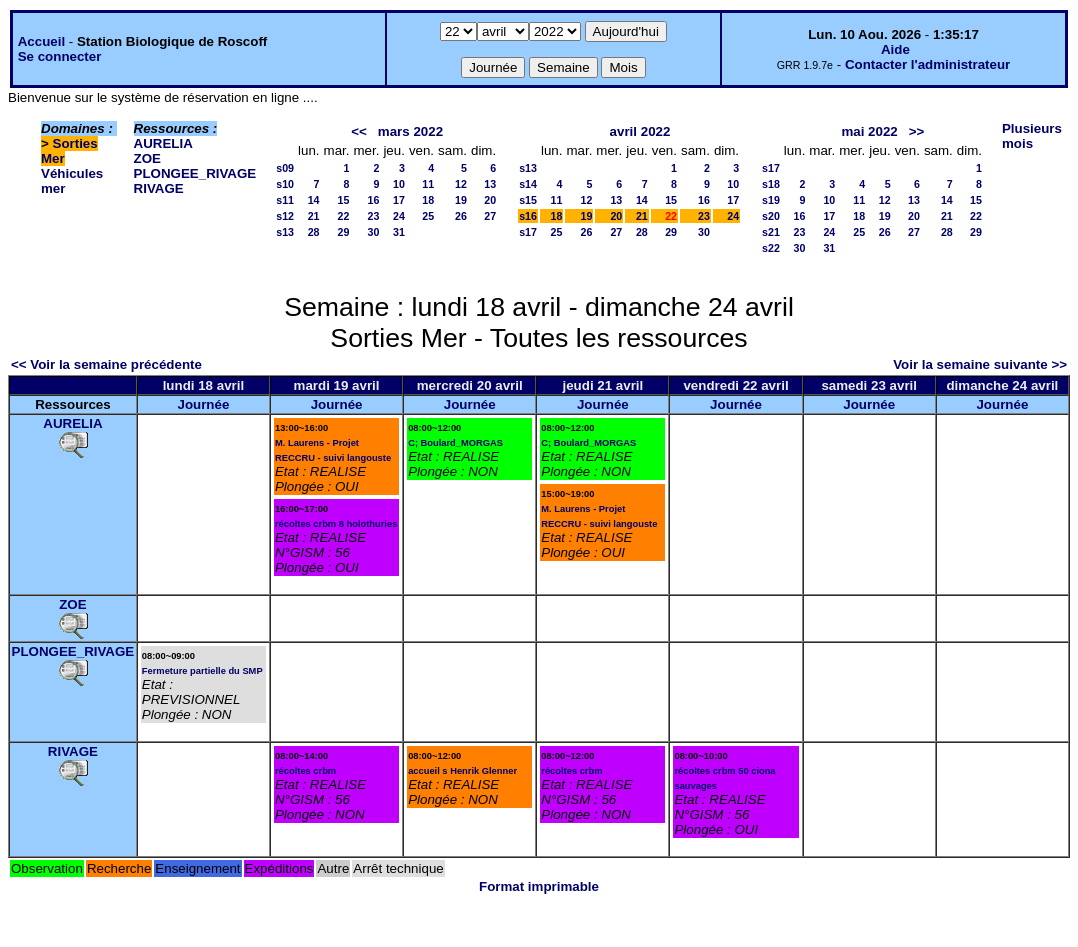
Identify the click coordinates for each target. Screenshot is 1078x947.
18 (428, 200)
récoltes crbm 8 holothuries (336, 524)
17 (399, 200)
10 (399, 184)
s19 (771, 200)
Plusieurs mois (1032, 136)
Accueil (41, 41)
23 (374, 216)
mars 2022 (410, 131)
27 (490, 216)
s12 (285, 216)
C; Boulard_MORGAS (455, 443)
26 (461, 216)
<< (359, 131)
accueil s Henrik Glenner (462, 771)
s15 (528, 200)
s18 (771, 184)
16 (374, 200)
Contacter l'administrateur (927, 64)
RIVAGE (159, 188)
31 (399, 232)
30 (374, 232)
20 (490, 200)
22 (344, 216)
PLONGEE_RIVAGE (195, 173)
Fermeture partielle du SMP (202, 671)
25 (428, 216)
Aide (895, 49)
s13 (285, 232)
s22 (771, 248)
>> (917, 131)
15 (344, 200)
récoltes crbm (305, 771)
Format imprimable (539, 886)
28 (314, 232)
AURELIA (163, 143)
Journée (203, 404)
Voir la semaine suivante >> (980, 364)
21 (314, 216)
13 (490, 184)
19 (461, 200)
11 (428, 184)
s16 (528, 216)
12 (461, 184)
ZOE (147, 158)
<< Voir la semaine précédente (106, 364)
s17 (528, 232)
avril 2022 (640, 131)
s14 (528, 184)
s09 (285, 168)
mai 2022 (869, 131)
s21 (771, 232)
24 (399, 216)
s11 (285, 200)
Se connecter (60, 56)
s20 (771, 216)
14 (314, 200)
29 (344, 232)
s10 (285, 184)
